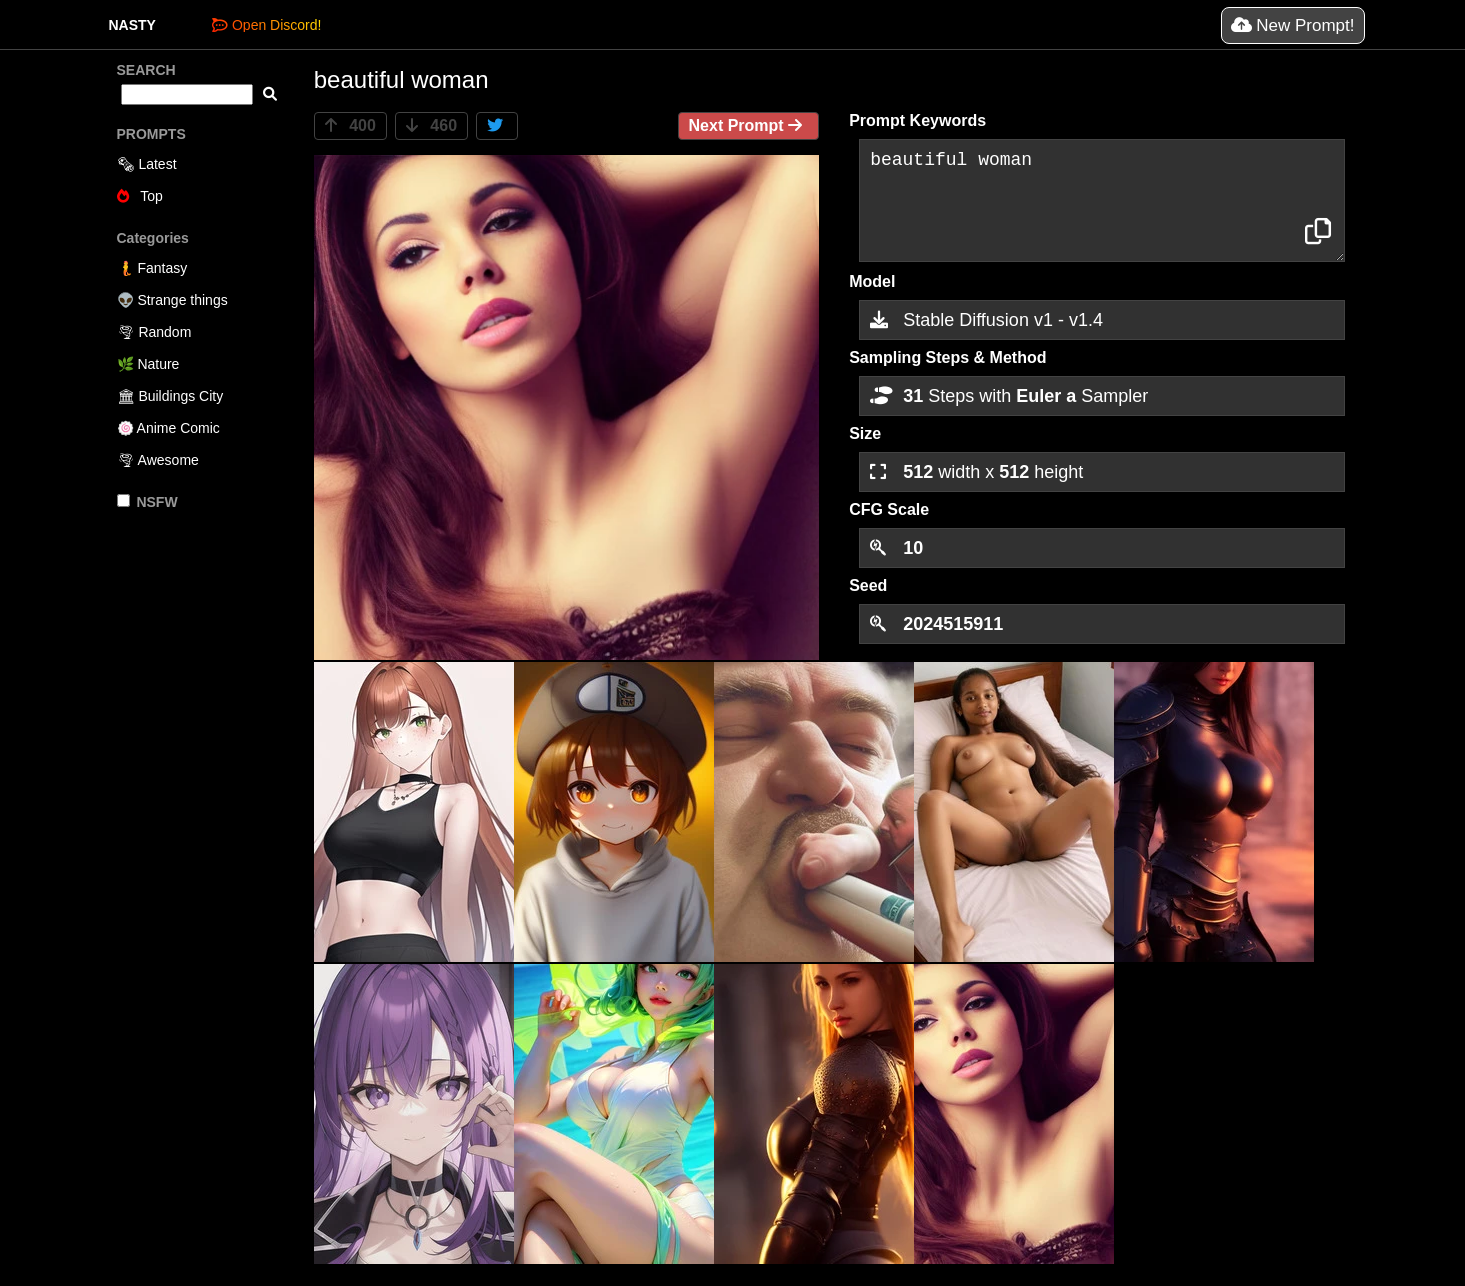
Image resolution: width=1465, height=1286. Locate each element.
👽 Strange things (172, 300)
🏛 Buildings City (170, 396)
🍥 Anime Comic (168, 428)
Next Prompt (749, 125)
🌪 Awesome (158, 460)
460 (431, 125)
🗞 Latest (147, 164)
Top (140, 196)
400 (350, 125)
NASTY (132, 25)
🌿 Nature (148, 364)
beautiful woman (1101, 200)
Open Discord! (266, 25)
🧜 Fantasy (152, 268)
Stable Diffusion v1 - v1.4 (986, 320)
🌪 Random (154, 332)
